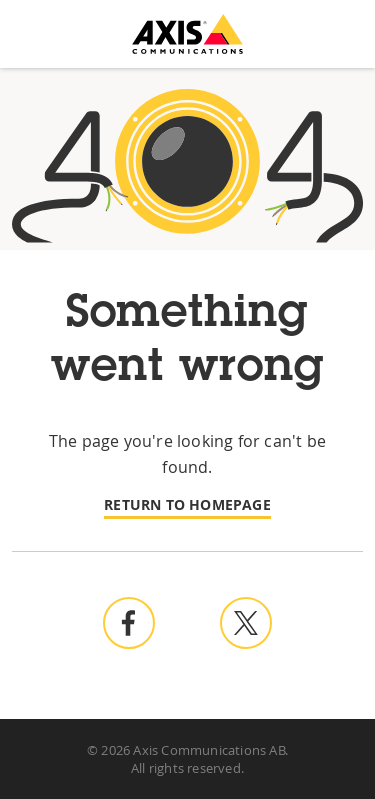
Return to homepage (187, 504)
